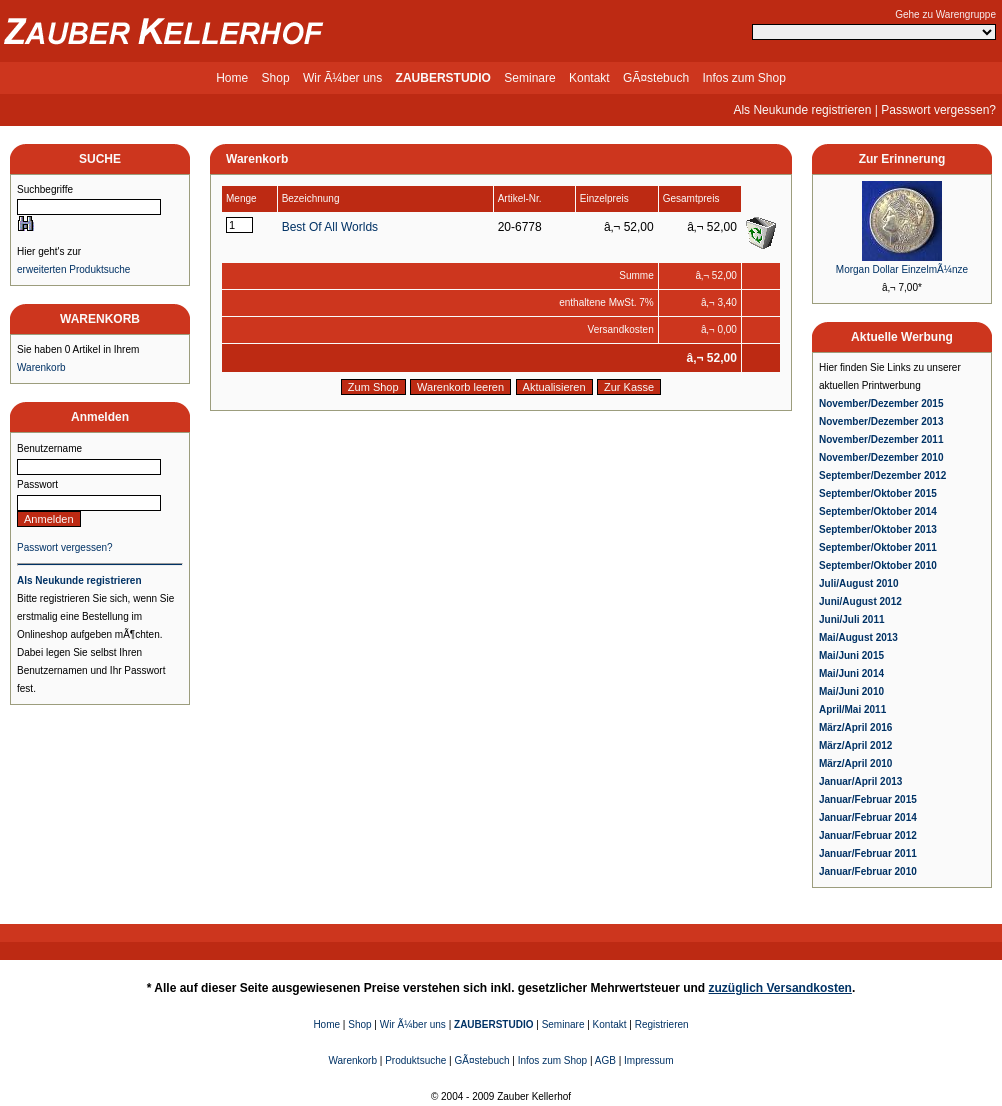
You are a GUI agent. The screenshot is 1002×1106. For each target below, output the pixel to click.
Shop (276, 78)
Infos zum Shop (743, 78)
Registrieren (662, 1024)
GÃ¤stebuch (656, 78)
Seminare (529, 78)
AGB (605, 1060)
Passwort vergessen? (938, 110)
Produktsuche (415, 1060)
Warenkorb (41, 367)
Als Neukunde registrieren (802, 110)
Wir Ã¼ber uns (342, 78)
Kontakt (589, 78)
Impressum (648, 1060)
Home (232, 78)
